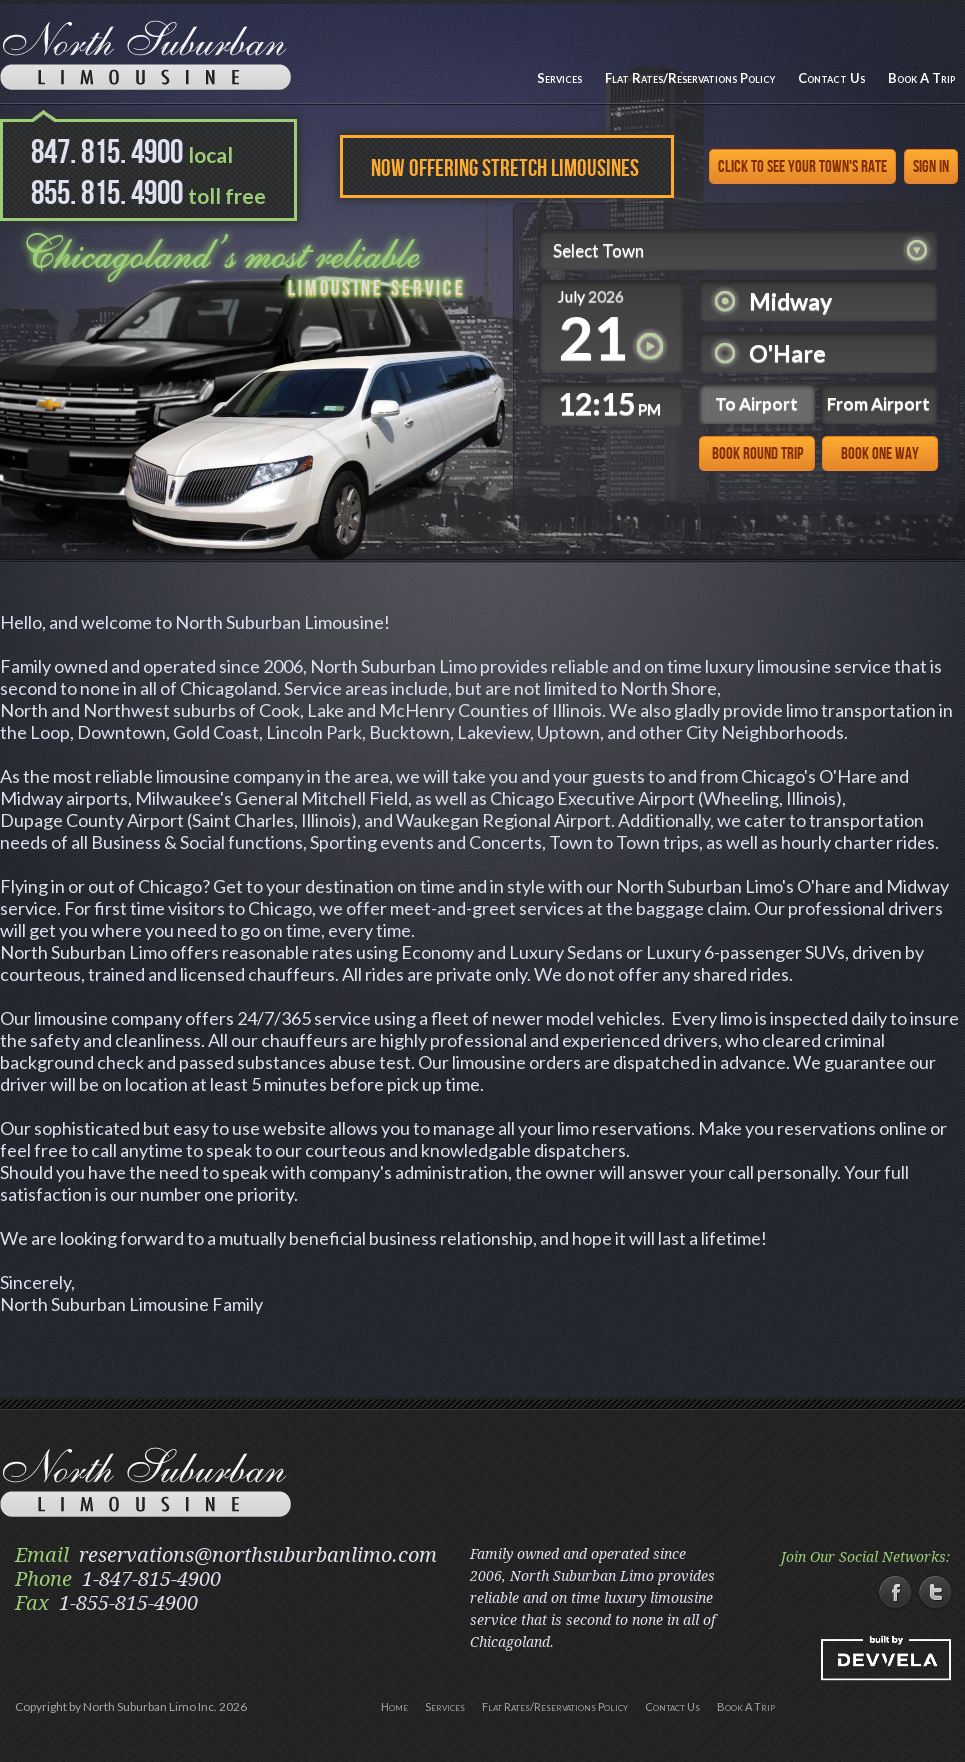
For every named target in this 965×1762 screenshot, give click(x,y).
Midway (790, 301)
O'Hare (787, 353)
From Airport (878, 403)
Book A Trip (921, 78)
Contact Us (831, 78)
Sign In (931, 167)
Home (394, 1706)
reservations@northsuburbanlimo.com (258, 1555)
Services (559, 78)
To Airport (756, 403)
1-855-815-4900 (128, 1603)
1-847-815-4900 (151, 1579)
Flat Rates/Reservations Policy (690, 78)
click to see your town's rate (802, 167)
